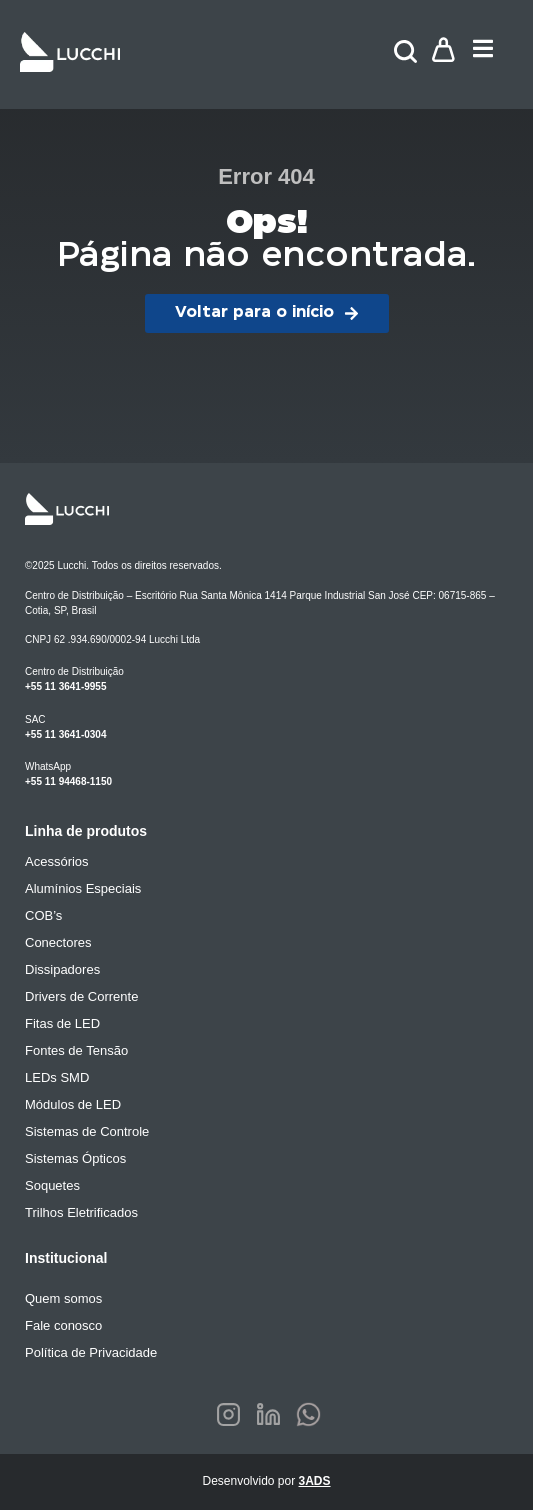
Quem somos (63, 1298)
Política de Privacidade (91, 1352)
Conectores (58, 942)
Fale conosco (63, 1325)
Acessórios (57, 861)
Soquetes (52, 1185)
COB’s (43, 915)
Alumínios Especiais (83, 888)
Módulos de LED (73, 1104)
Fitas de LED (62, 1023)
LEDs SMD (57, 1077)
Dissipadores (62, 969)
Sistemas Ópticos (75, 1158)
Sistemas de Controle (87, 1131)
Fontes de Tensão (76, 1050)
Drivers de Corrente (81, 996)
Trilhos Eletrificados (81, 1212)
